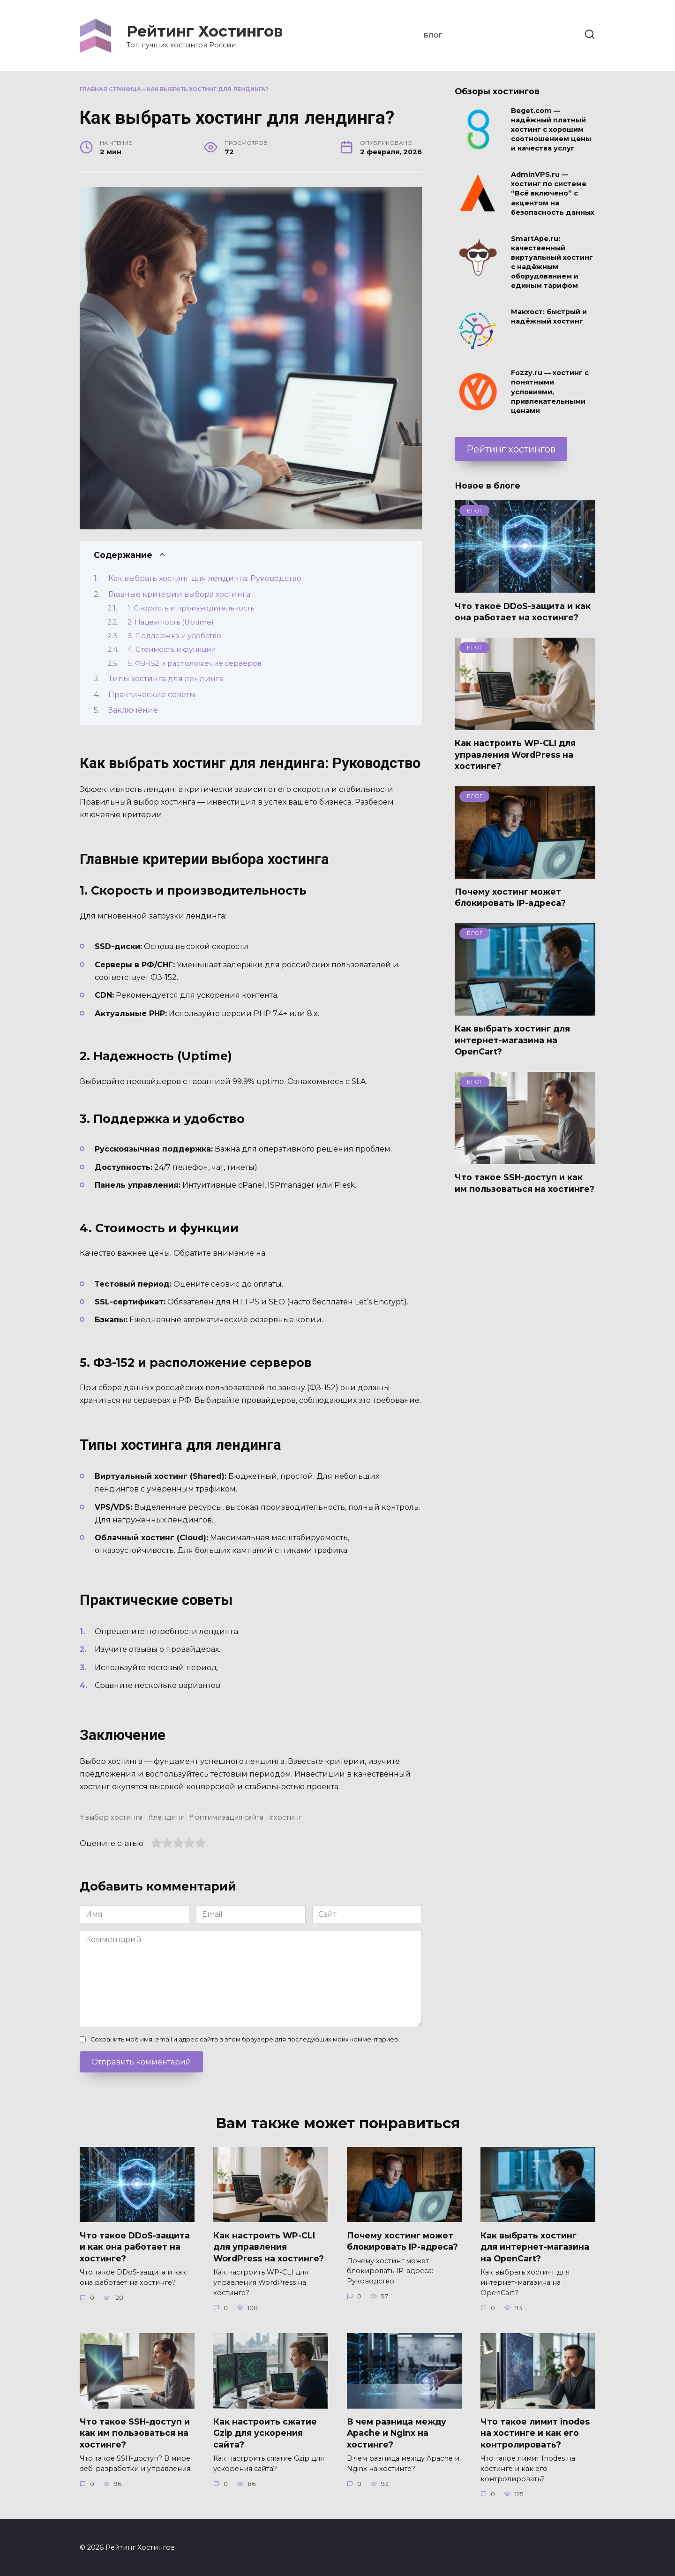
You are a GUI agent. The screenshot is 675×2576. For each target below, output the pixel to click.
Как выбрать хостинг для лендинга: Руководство (204, 578)
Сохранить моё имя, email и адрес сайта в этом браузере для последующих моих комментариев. (244, 2039)
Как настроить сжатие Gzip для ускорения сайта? (265, 2433)
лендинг (168, 1817)
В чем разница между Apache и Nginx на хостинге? (396, 2433)
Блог (433, 35)
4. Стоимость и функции (172, 649)
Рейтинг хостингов (510, 449)
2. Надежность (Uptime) (170, 622)
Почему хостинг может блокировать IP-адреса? (510, 897)
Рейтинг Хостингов (205, 31)
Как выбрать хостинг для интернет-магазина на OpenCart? (512, 1040)
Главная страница (110, 89)
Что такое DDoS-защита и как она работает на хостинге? (523, 611)
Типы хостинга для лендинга (166, 678)
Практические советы (151, 694)
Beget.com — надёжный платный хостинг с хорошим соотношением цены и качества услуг (551, 129)
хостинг (288, 1817)
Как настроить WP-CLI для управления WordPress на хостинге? (515, 754)
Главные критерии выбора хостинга (179, 594)
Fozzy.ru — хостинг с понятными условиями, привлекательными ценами (550, 392)
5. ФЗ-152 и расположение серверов (195, 663)
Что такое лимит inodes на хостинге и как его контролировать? (535, 2433)
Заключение (133, 710)
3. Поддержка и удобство (174, 636)
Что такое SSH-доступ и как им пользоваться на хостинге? (524, 1183)
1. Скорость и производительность (191, 608)
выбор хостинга (113, 1817)
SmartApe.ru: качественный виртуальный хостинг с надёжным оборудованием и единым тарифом (552, 262)
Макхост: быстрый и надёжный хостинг (549, 317)
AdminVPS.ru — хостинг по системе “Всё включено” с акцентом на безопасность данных (552, 194)
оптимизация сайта (229, 1817)
